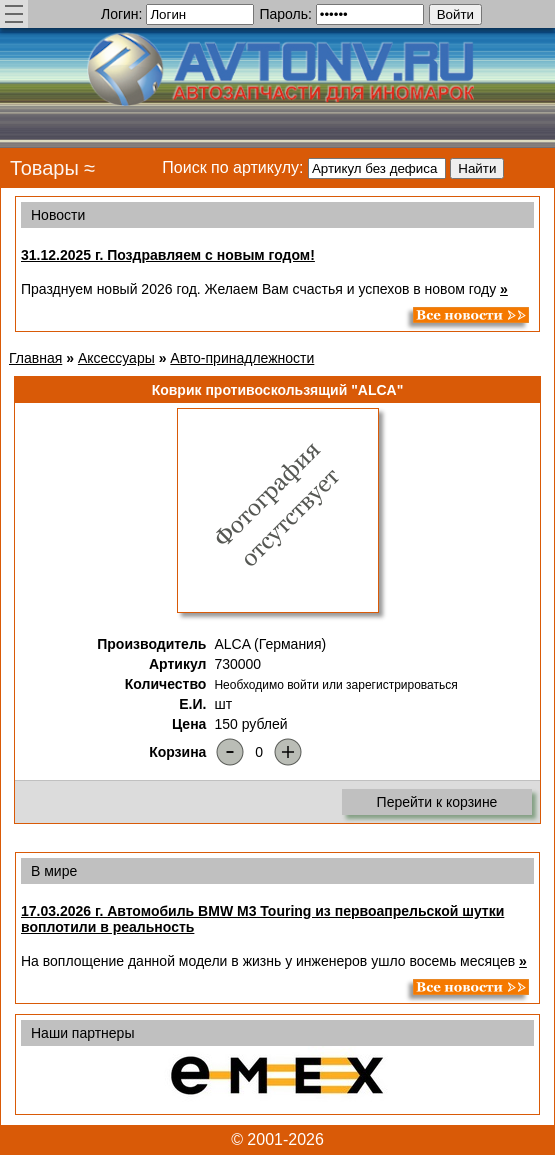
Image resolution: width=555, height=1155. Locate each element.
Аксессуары (116, 358)
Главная (35, 358)
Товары (44, 168)
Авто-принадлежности (242, 358)
